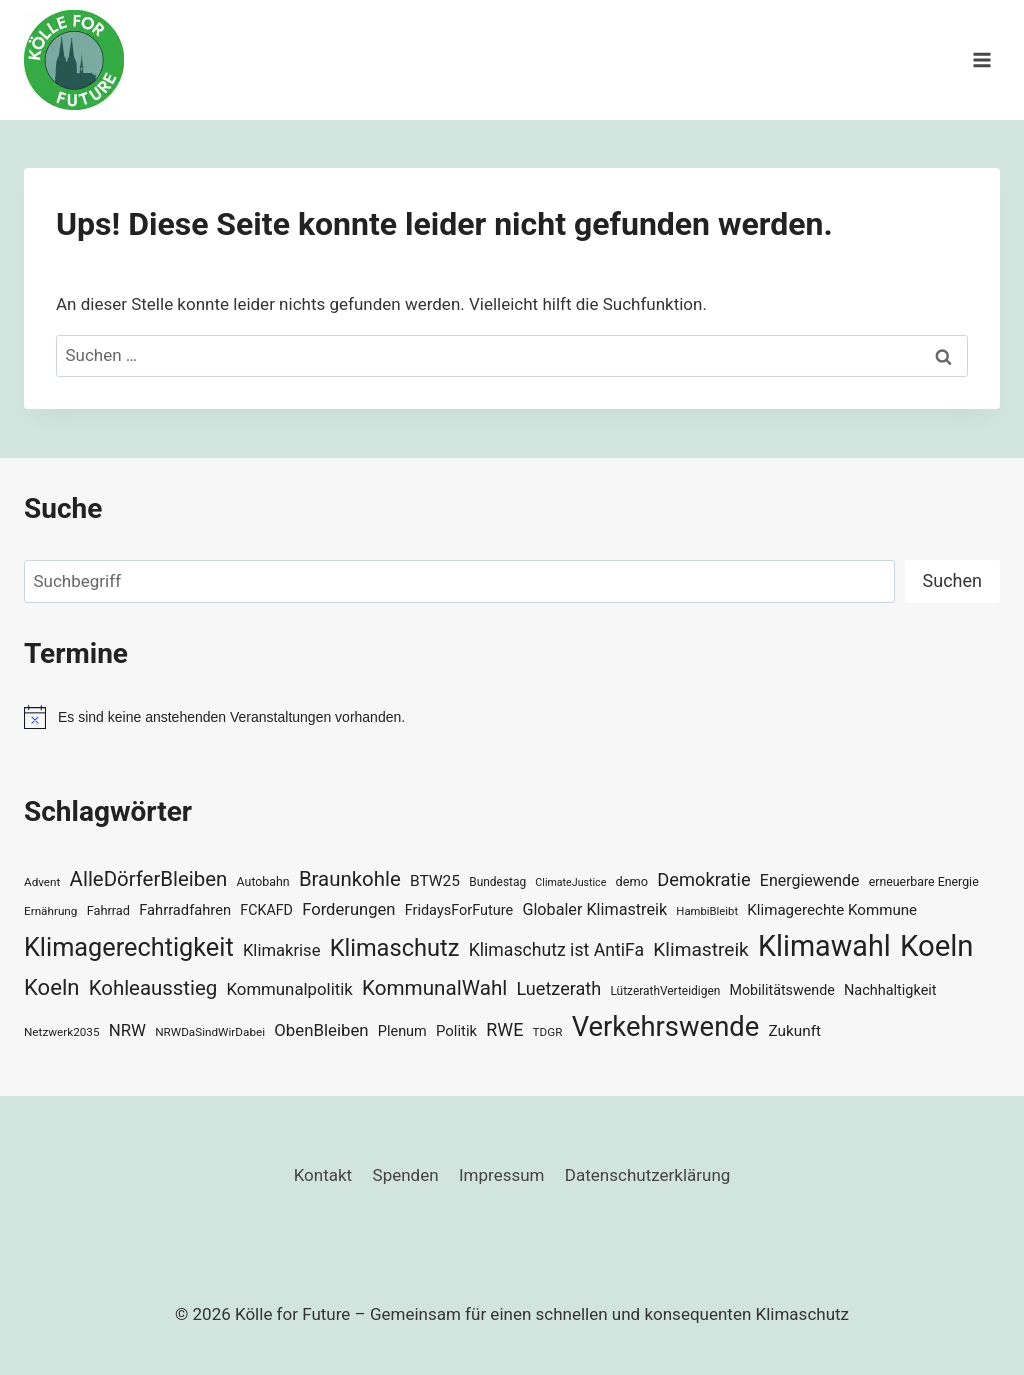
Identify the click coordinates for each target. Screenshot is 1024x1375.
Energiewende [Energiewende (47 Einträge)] (810, 880)
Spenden (406, 1175)
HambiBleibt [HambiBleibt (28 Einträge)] (707, 911)
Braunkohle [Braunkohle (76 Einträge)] (350, 879)
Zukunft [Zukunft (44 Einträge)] (795, 1031)
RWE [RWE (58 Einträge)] (504, 1029)
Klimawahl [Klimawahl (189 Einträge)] (824, 946)
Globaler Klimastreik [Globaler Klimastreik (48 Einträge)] (594, 909)
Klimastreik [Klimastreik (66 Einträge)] (700, 949)
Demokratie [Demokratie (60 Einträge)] (703, 879)
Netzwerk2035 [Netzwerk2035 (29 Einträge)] (62, 1032)
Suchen (952, 580)
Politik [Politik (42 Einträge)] (456, 1031)
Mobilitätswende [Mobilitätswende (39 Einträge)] (782, 990)
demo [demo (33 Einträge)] (632, 881)
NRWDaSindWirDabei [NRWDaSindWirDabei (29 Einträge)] (210, 1032)
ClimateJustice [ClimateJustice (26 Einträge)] (570, 882)
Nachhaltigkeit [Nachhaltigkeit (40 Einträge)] (890, 990)
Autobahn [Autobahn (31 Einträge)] (263, 882)
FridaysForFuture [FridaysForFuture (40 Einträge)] (459, 910)
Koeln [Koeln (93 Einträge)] (52, 987)
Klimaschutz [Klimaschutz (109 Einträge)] (395, 948)
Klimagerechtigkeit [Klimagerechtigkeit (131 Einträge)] (129, 947)
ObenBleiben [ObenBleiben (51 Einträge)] (321, 1030)
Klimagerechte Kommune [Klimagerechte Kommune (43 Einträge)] (832, 910)
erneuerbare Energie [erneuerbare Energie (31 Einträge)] (924, 882)
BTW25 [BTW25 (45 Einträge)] (435, 881)
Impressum (502, 1175)
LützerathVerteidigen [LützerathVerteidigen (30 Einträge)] (665, 991)
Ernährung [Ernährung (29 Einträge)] (50, 911)
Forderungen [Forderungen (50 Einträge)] (348, 909)
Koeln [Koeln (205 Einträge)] (937, 946)
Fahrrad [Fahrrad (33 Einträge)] (108, 910)
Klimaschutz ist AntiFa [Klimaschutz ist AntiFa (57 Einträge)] (556, 950)
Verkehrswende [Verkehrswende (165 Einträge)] (666, 1027)
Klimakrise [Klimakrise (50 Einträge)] (282, 950)
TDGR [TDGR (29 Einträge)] (548, 1032)
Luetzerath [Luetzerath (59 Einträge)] (558, 988)
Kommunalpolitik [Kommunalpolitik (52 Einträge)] (289, 989)
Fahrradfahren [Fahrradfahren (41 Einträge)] (185, 910)
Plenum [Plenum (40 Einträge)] (402, 1031)
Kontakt (323, 1175)
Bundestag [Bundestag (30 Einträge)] (497, 882)
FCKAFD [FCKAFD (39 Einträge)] (266, 910)
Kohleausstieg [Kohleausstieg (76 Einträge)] (153, 988)
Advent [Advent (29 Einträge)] (42, 882)
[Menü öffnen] (981, 59)
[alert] (512, 717)
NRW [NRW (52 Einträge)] (127, 1030)
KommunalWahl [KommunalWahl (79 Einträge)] (434, 988)
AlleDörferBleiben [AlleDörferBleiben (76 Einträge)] (149, 879)
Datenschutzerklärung (647, 1175)
